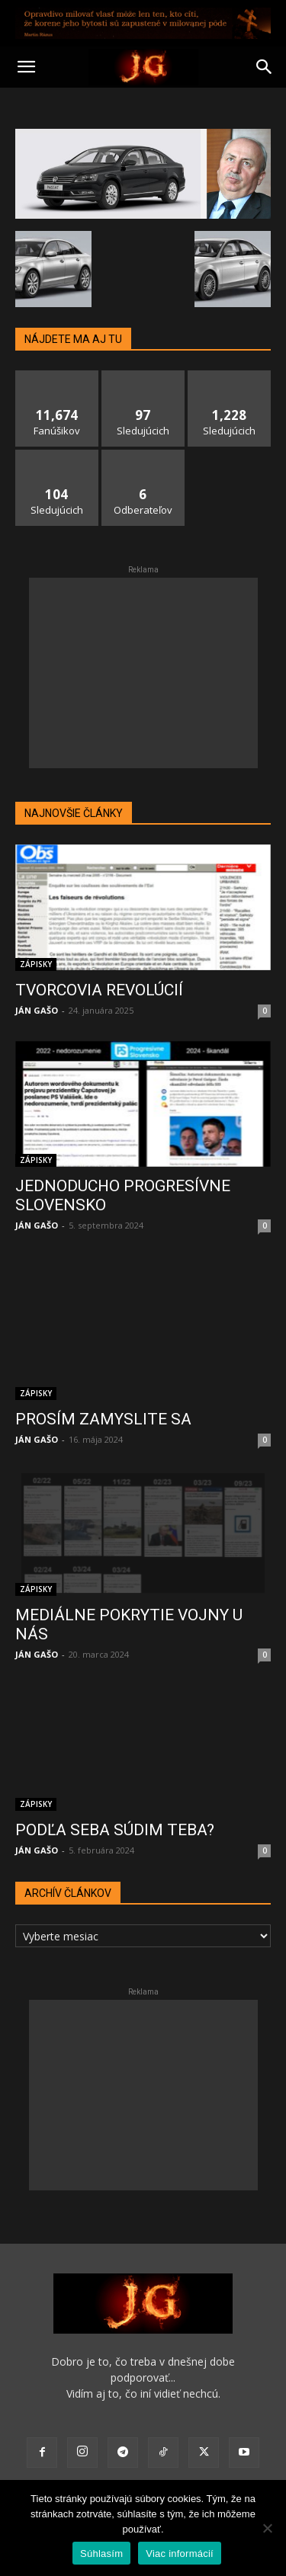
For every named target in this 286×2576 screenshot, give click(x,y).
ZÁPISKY (36, 964)
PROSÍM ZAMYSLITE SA (103, 1401)
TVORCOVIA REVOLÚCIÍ (99, 990)
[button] (26, 67)
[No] (267, 2528)
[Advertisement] (143, 673)
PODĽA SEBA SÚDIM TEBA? (114, 1812)
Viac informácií (180, 2553)
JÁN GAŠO (36, 1010)
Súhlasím (101, 2553)
